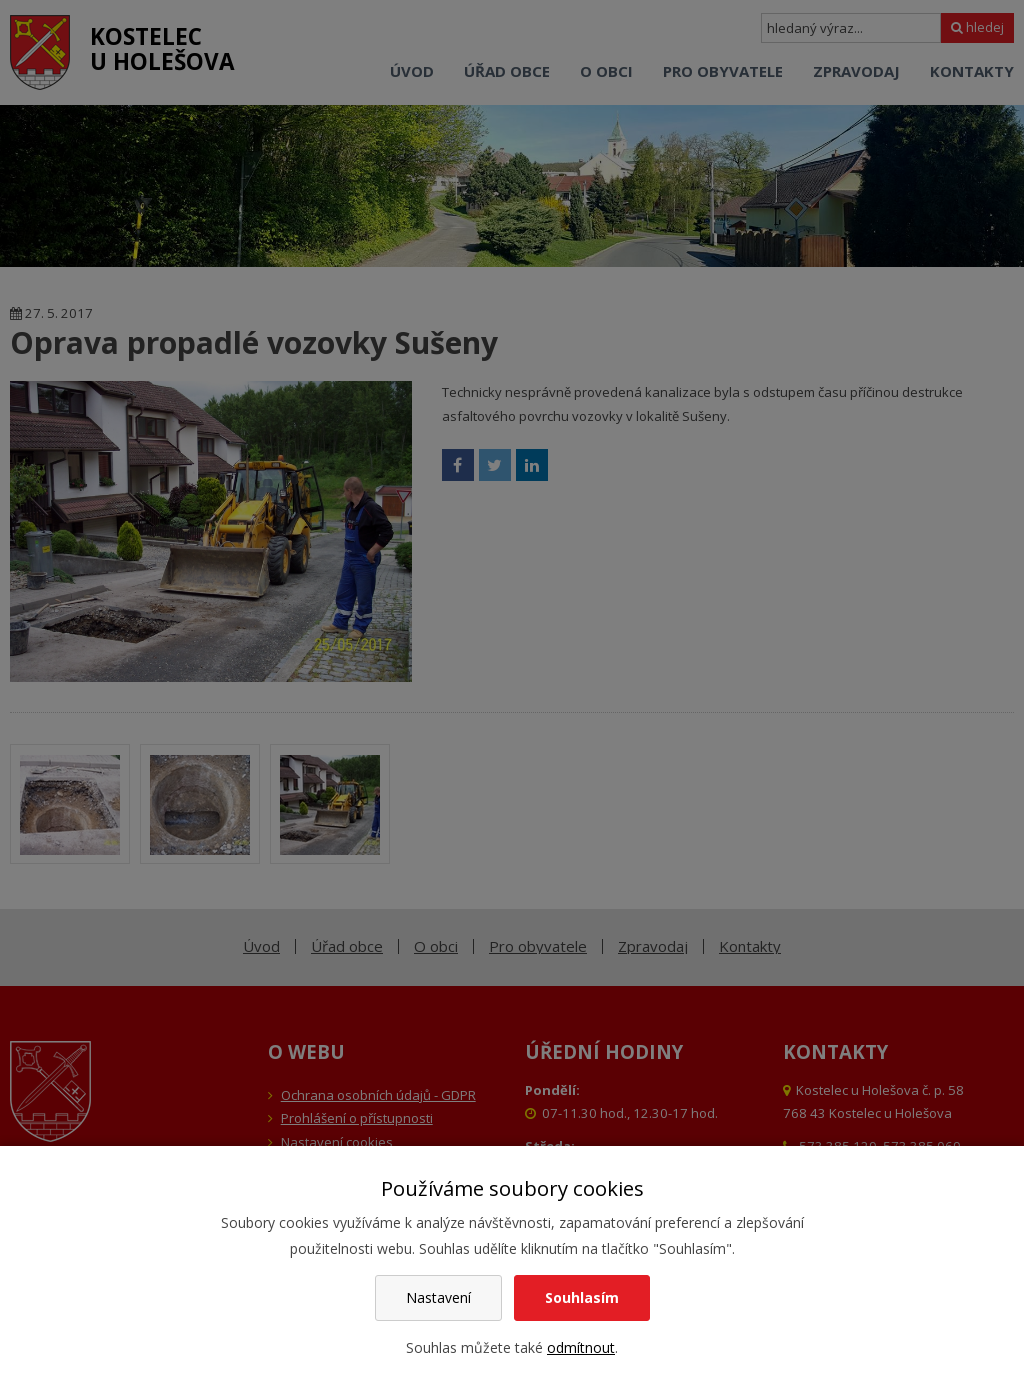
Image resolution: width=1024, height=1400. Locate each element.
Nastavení (438, 1297)
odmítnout (581, 1347)
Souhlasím (582, 1297)
